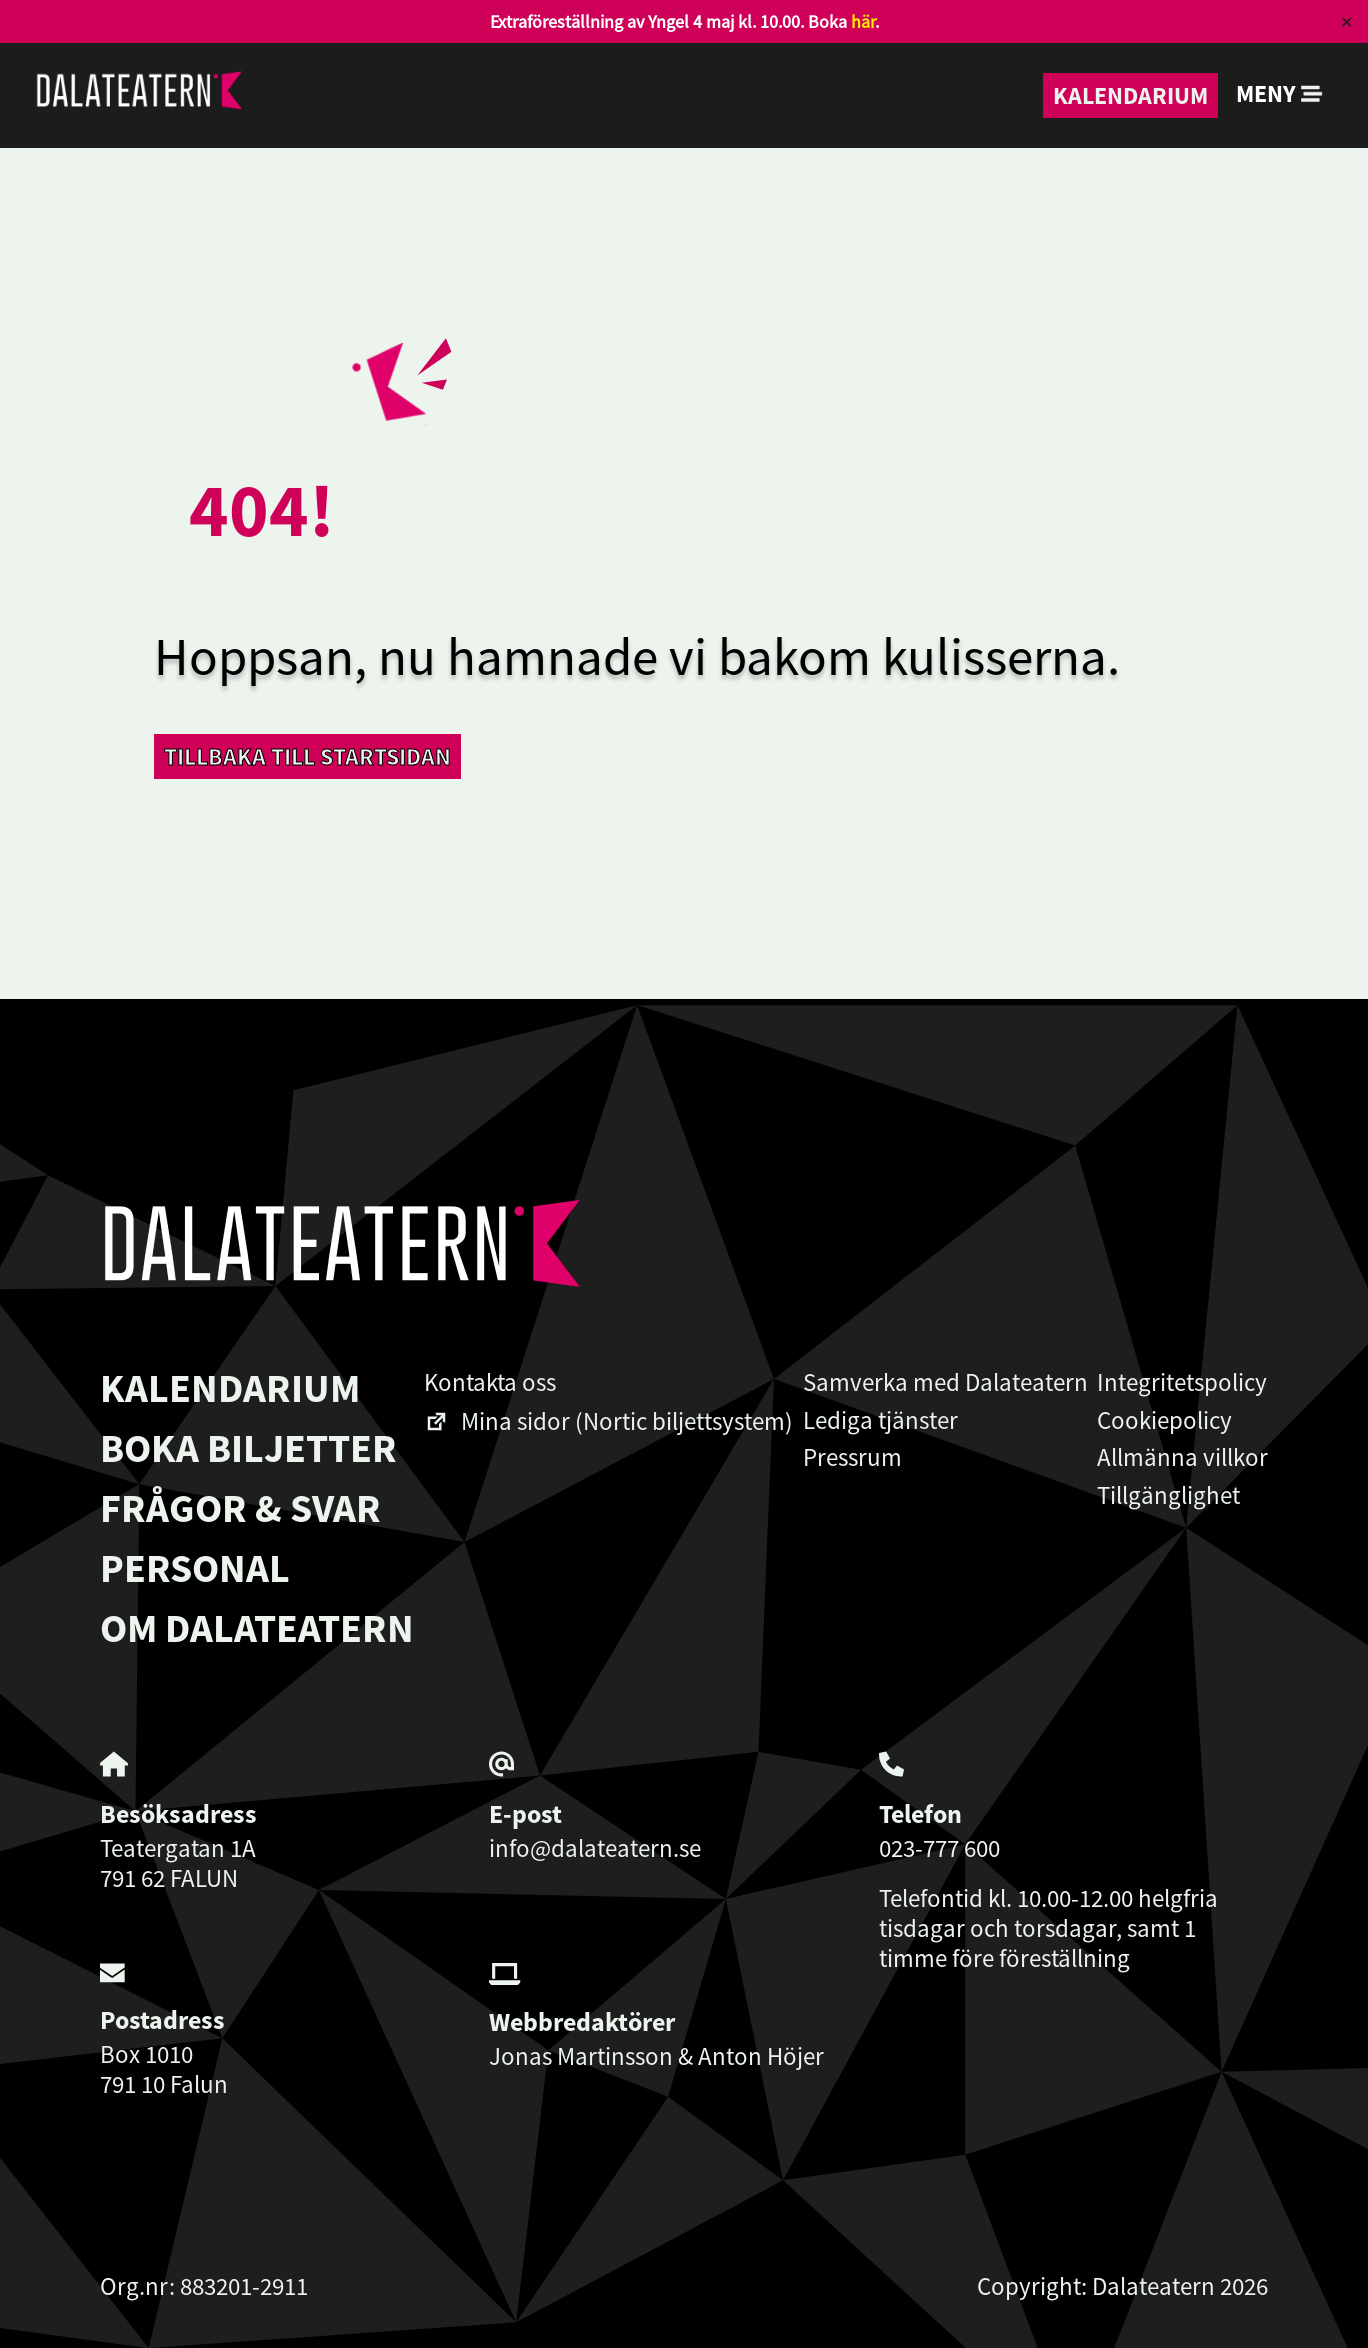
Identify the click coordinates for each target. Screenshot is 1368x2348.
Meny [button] (1279, 93)
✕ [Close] (1346, 21)
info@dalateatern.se (595, 1848)
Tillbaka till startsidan (307, 756)
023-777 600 (939, 1848)
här (863, 21)
